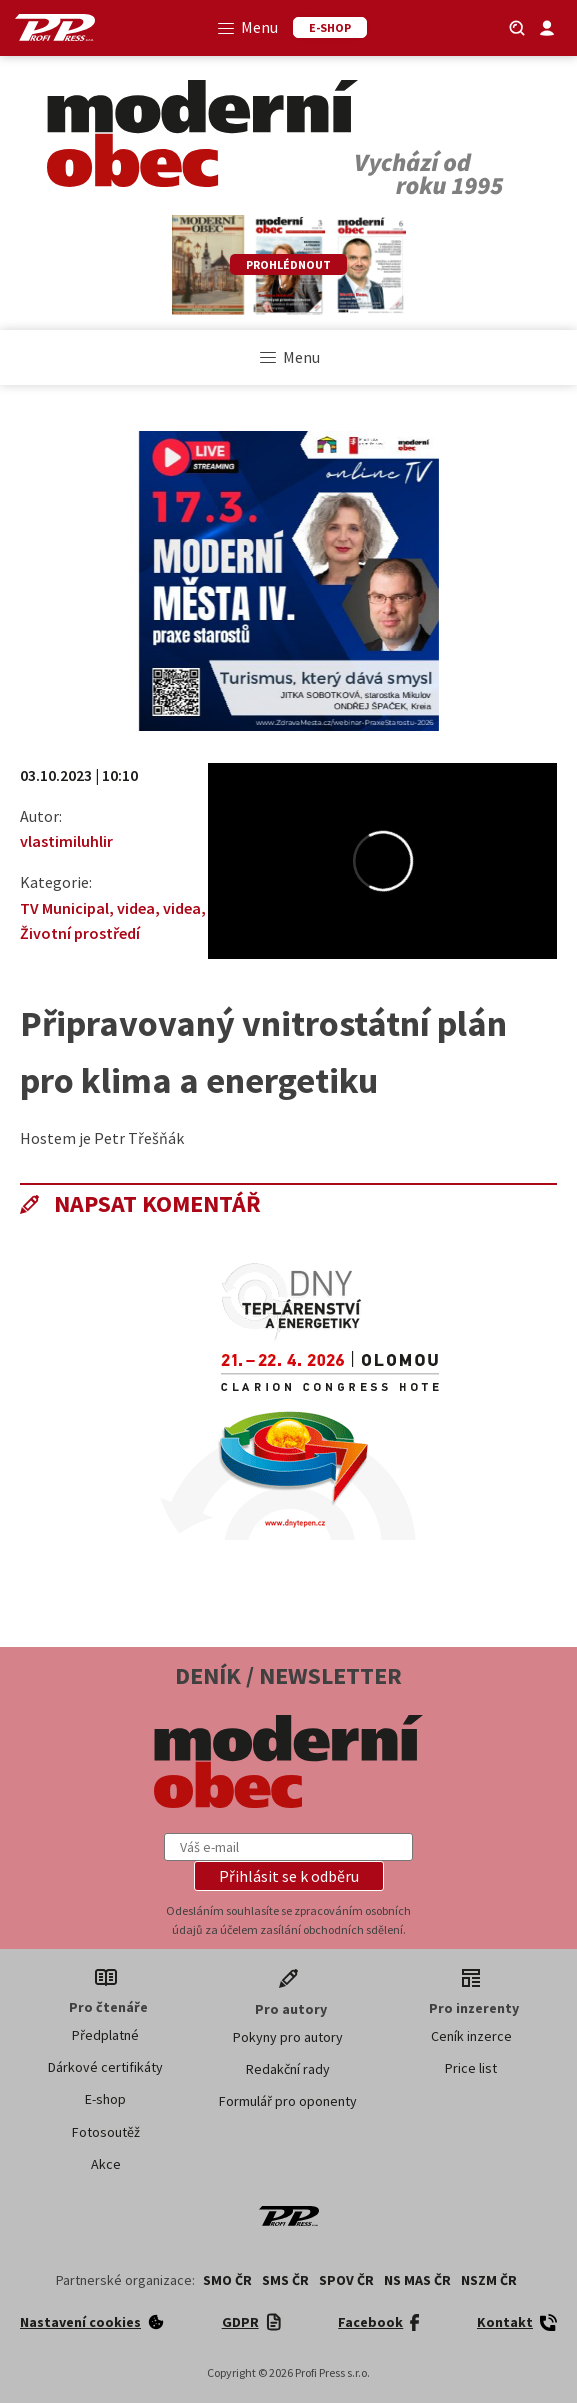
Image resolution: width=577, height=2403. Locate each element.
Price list (471, 2068)
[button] (289, 1876)
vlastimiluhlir (66, 841)
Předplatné (105, 2035)
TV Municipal (64, 908)
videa (136, 908)
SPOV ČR (346, 2280)
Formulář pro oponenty (288, 2101)
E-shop (105, 2099)
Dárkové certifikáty (105, 2067)
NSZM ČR (489, 2280)
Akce (106, 2164)
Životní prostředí (80, 933)
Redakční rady (288, 2069)
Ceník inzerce (471, 2036)
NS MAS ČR (417, 2280)
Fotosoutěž (106, 2132)
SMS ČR (285, 2280)
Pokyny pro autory (288, 2037)
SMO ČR (227, 2280)
